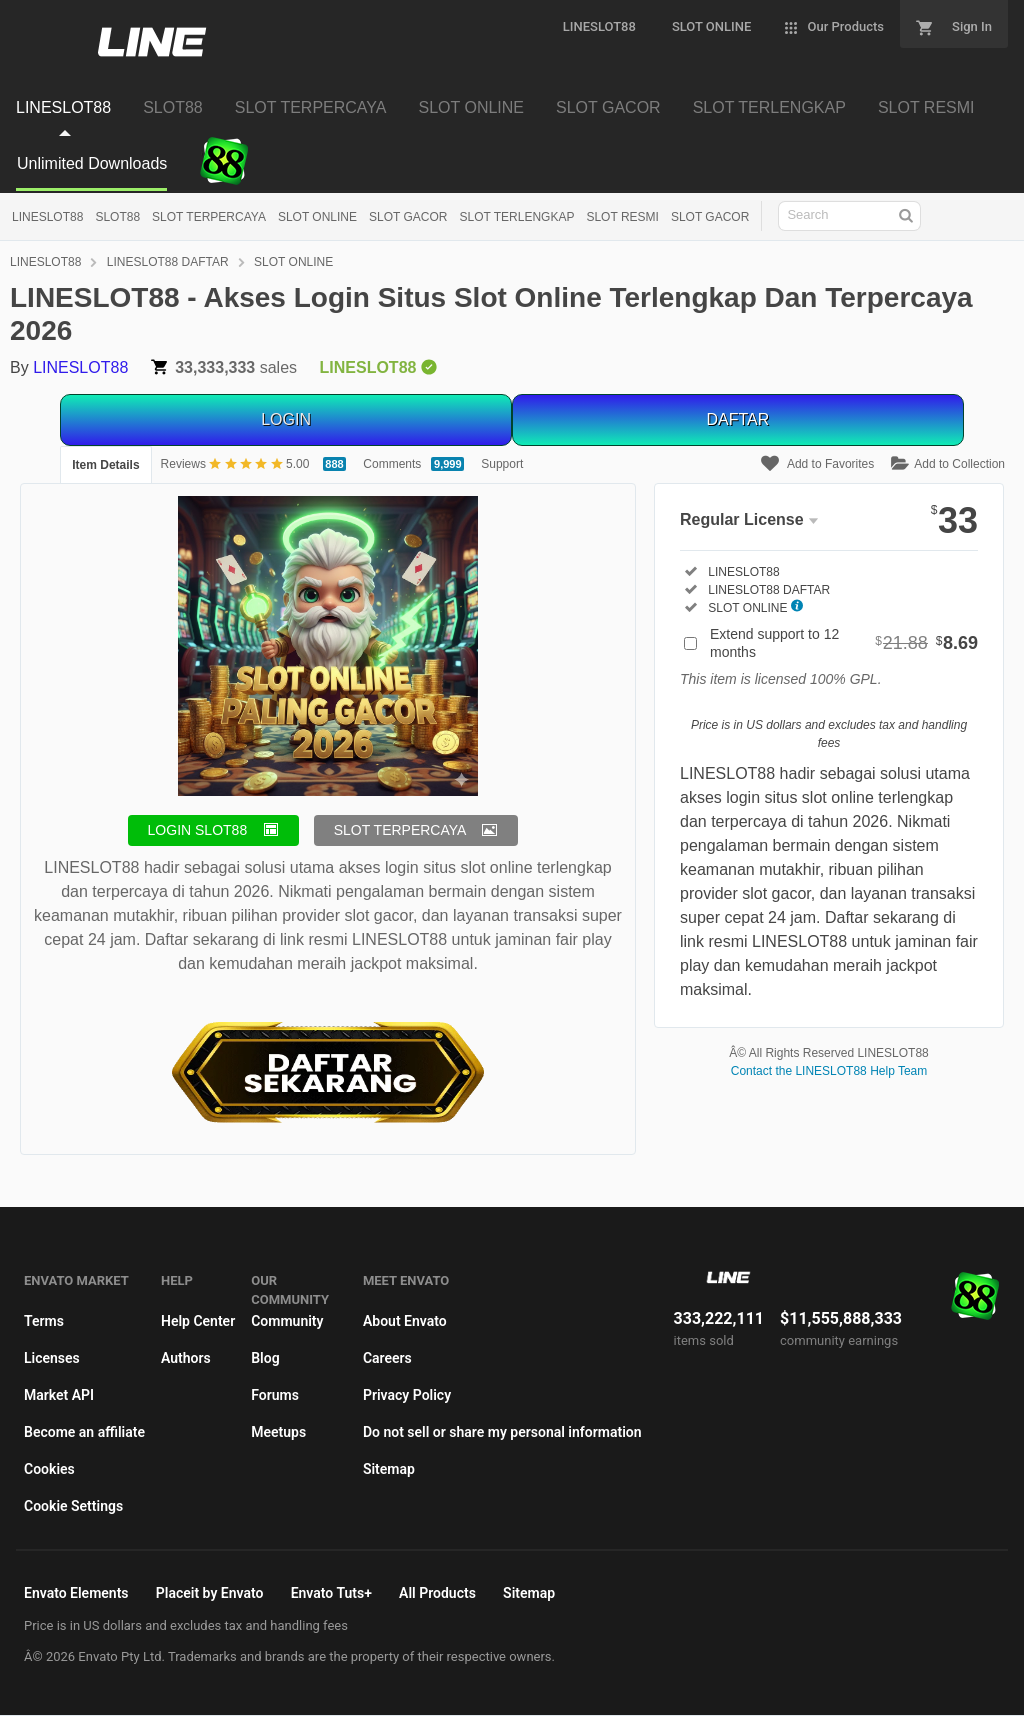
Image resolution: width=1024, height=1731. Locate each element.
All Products (437, 1593)
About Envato (405, 1321)
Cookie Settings (73, 1506)
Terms (44, 1321)
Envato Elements (76, 1593)
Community (287, 1321)
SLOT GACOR (408, 217)
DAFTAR (737, 419)
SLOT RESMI (622, 217)
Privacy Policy (407, 1395)
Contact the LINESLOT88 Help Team (829, 1071)
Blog (265, 1358)
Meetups (278, 1432)
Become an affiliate (84, 1432)
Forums (275, 1395)
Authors (186, 1358)
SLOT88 (117, 217)
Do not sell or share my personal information (502, 1432)
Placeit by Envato (210, 1593)
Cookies (49, 1469)
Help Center (198, 1321)
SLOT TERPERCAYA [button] (400, 830)
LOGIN (286, 419)
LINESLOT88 (47, 217)
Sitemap (389, 1469)
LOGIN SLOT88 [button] (198, 830)
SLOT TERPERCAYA (209, 217)
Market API (59, 1395)
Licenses (52, 1358)
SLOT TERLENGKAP (517, 217)
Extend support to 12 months (844, 643)
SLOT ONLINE (317, 217)
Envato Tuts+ (331, 1593)
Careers (387, 1358)
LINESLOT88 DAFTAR (168, 262)
